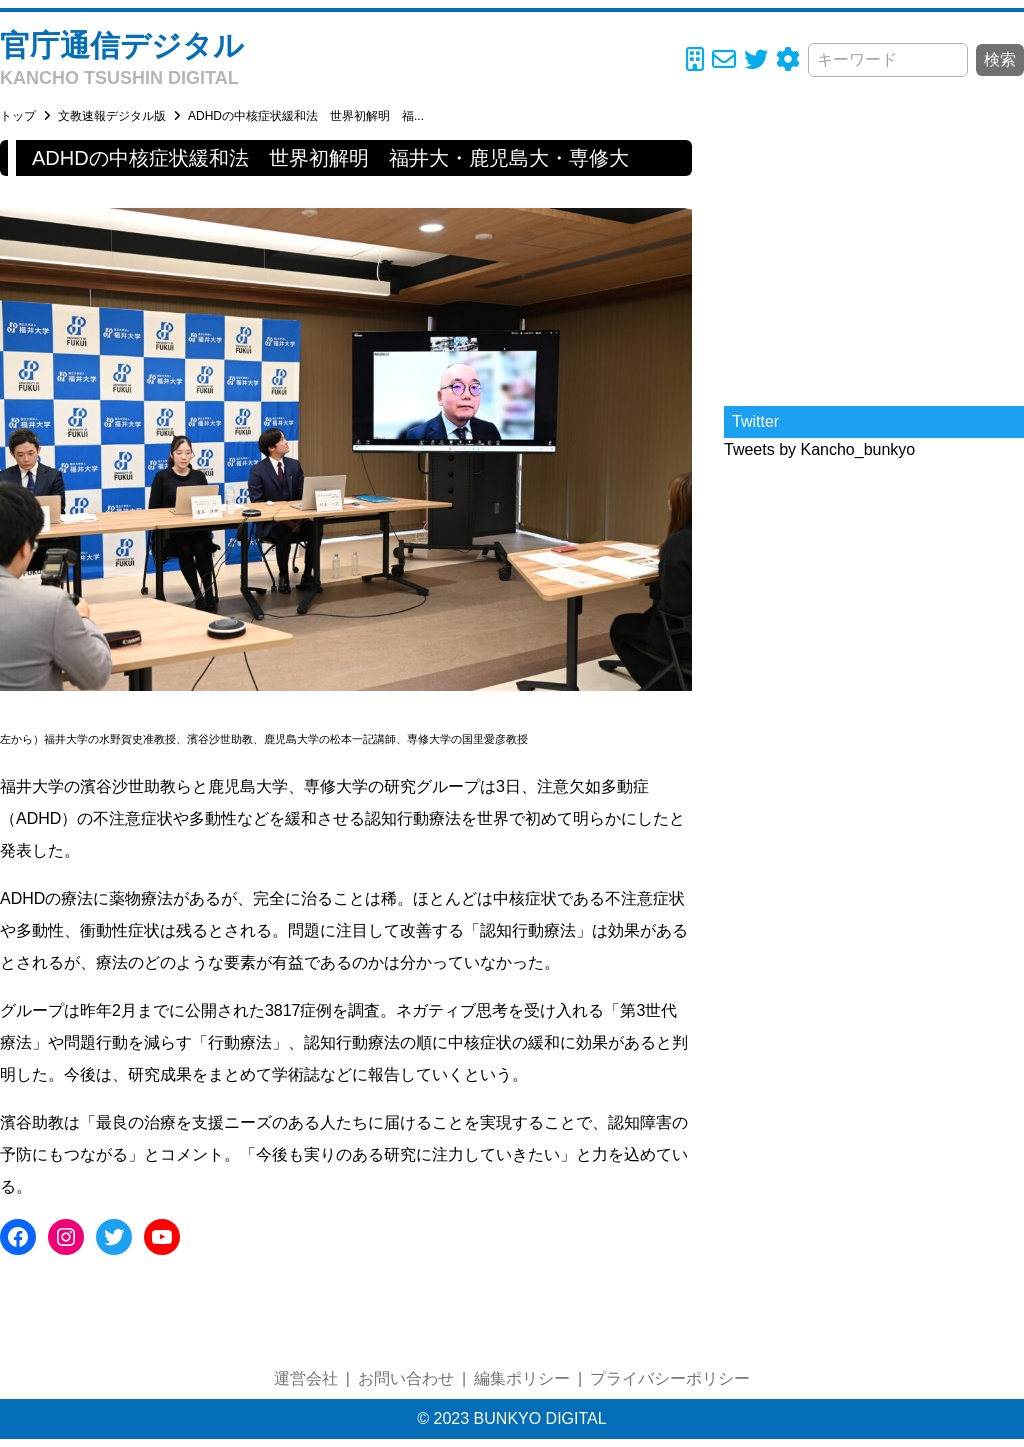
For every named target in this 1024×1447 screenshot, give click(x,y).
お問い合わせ (406, 1378)
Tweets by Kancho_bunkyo (819, 449)
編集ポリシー (522, 1378)
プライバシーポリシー (670, 1378)
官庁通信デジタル (122, 45)
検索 (1000, 59)
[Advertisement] (874, 265)
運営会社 (306, 1378)
